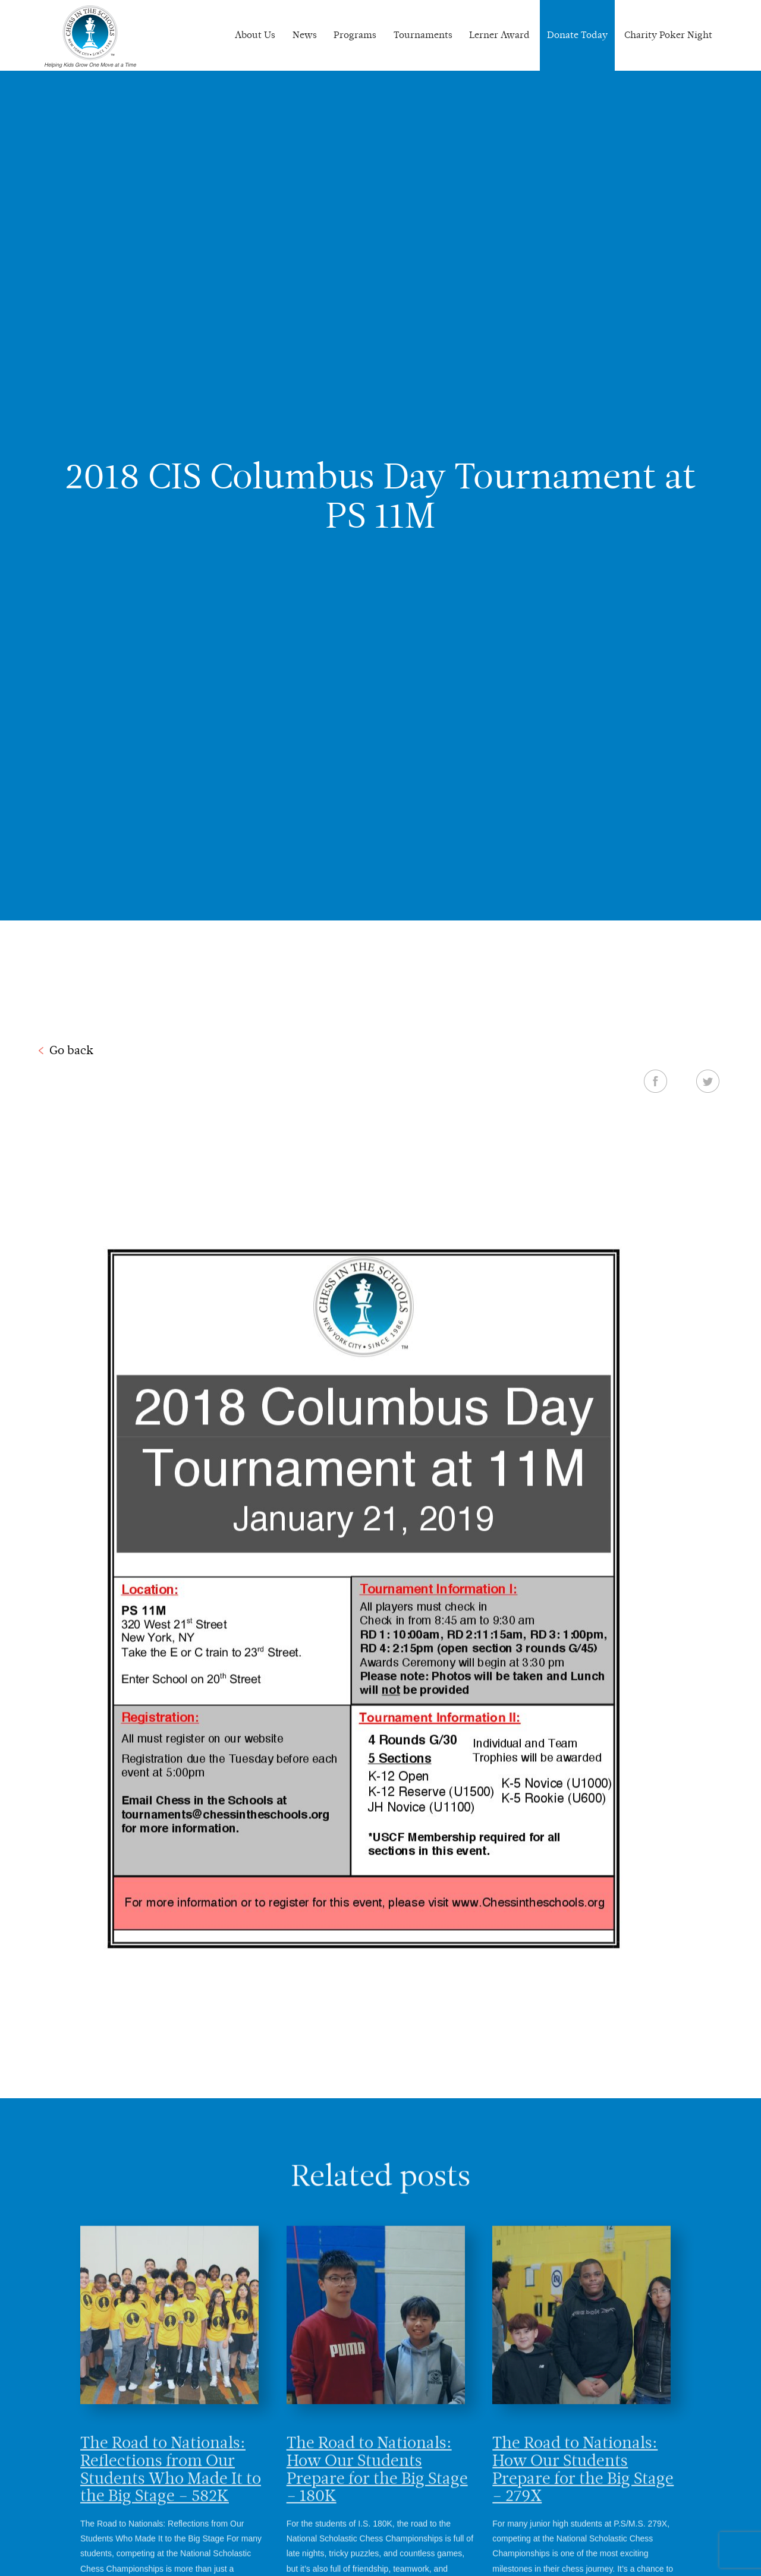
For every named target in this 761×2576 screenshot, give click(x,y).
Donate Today (577, 35)
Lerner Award (499, 35)
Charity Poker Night (668, 35)
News (305, 35)
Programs (355, 35)
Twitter (707, 1081)
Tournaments (423, 35)
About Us (255, 35)
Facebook (655, 1081)
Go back (71, 1050)
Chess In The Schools (90, 37)
